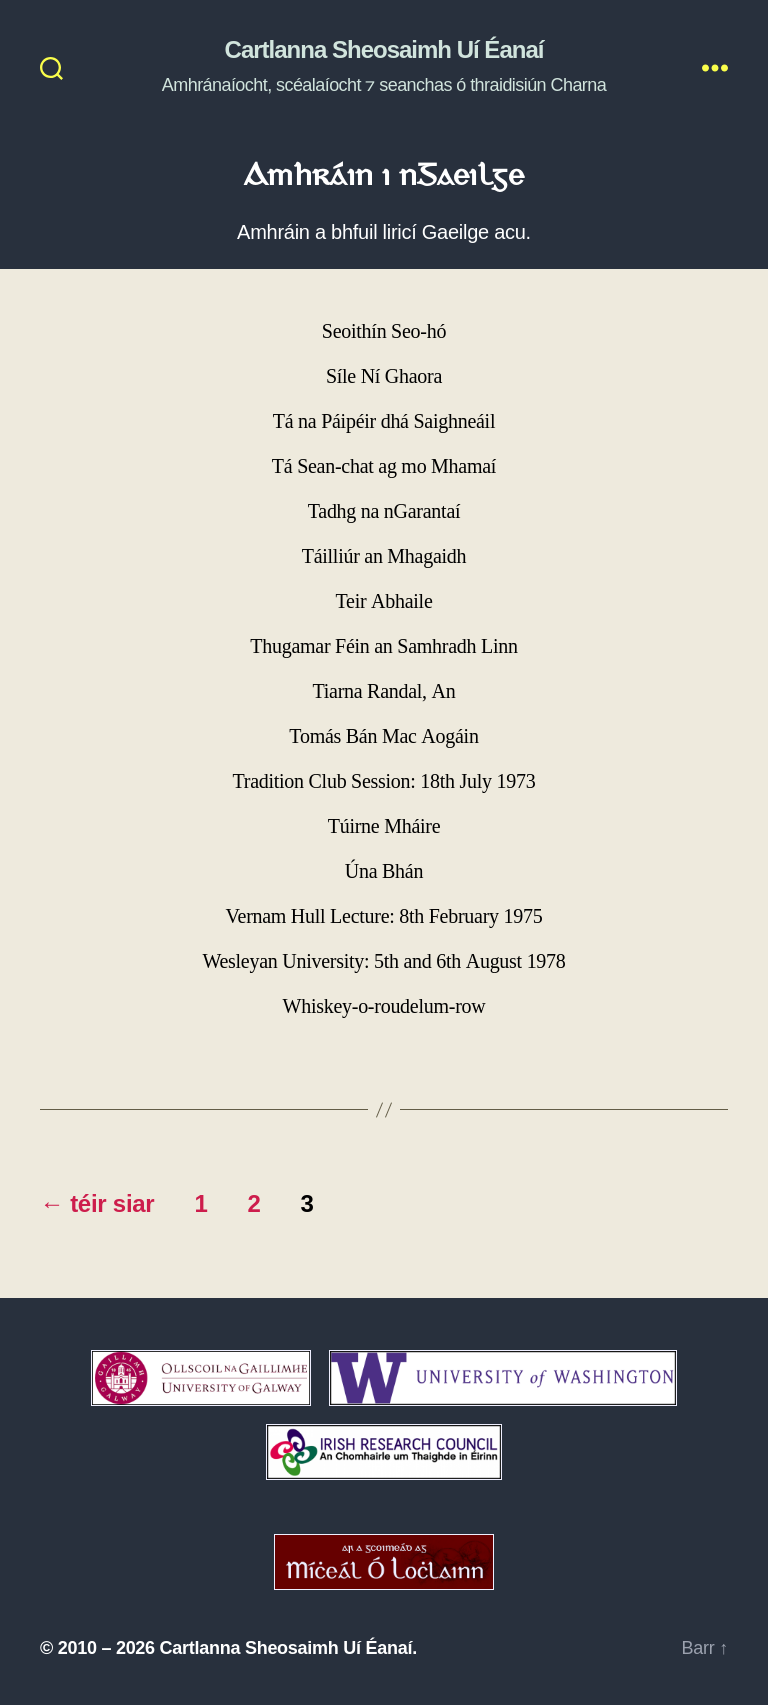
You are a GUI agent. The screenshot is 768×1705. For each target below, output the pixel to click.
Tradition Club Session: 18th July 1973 (384, 781)
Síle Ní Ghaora (384, 376)
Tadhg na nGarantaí (384, 511)
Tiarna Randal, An (384, 691)
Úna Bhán (384, 871)
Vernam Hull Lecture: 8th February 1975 (384, 916)
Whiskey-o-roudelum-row (384, 1006)
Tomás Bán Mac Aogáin (383, 736)
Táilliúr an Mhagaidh (384, 556)
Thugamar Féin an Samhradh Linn (383, 646)
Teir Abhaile (384, 601)
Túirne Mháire (384, 826)
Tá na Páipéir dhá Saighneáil (384, 421)
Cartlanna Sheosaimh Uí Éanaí (384, 50)
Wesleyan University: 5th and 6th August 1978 (383, 961)
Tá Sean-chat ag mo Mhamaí (384, 466)
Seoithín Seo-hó (384, 331)
